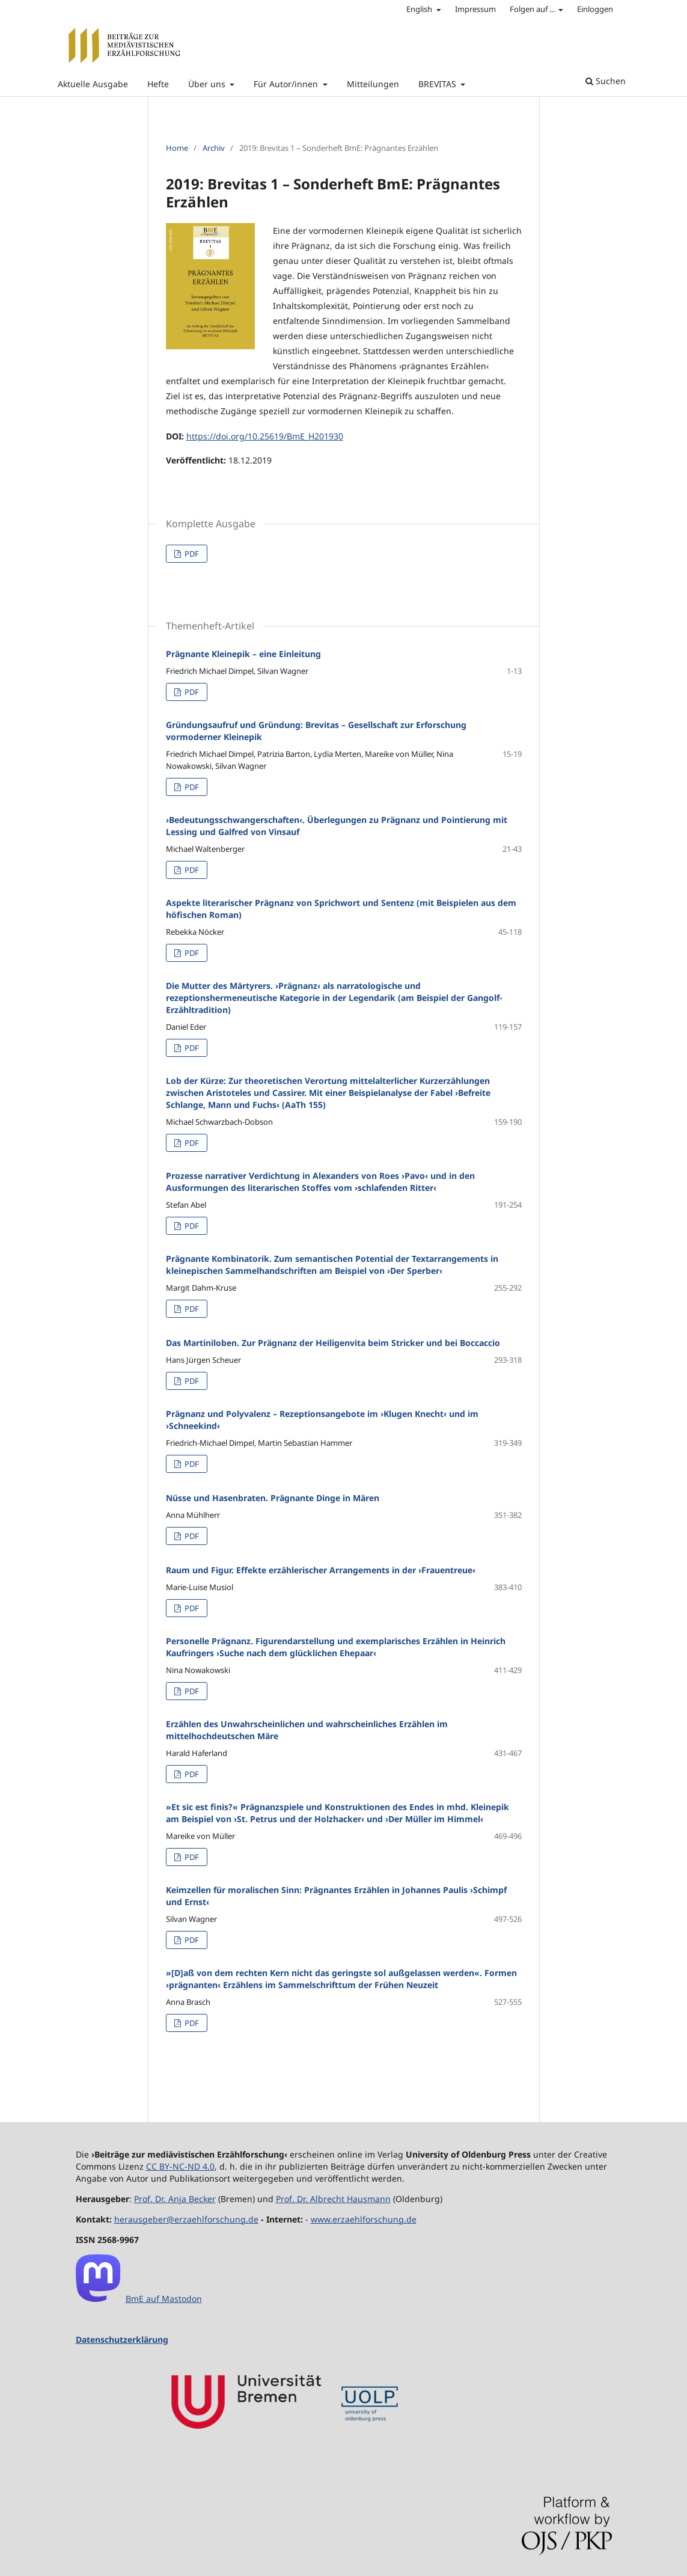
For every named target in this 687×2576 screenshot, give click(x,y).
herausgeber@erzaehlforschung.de (186, 2219)
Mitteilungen (373, 84)
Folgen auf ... (533, 9)
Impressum (475, 9)
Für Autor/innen (287, 84)
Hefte (158, 84)
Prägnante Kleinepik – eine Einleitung (243, 653)
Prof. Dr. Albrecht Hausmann (333, 2198)
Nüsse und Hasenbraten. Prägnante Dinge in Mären (272, 1498)
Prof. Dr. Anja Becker (175, 2198)
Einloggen (595, 9)
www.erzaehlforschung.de (364, 2219)
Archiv (214, 147)
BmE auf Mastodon (164, 2298)
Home (177, 147)
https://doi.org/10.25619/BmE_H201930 (264, 436)
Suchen (605, 81)
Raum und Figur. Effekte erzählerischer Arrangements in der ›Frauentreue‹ (320, 1570)
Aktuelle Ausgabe (93, 84)
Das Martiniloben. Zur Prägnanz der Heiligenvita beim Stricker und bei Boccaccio (333, 1342)
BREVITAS (438, 84)
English (420, 9)
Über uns (208, 84)
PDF (191, 553)
